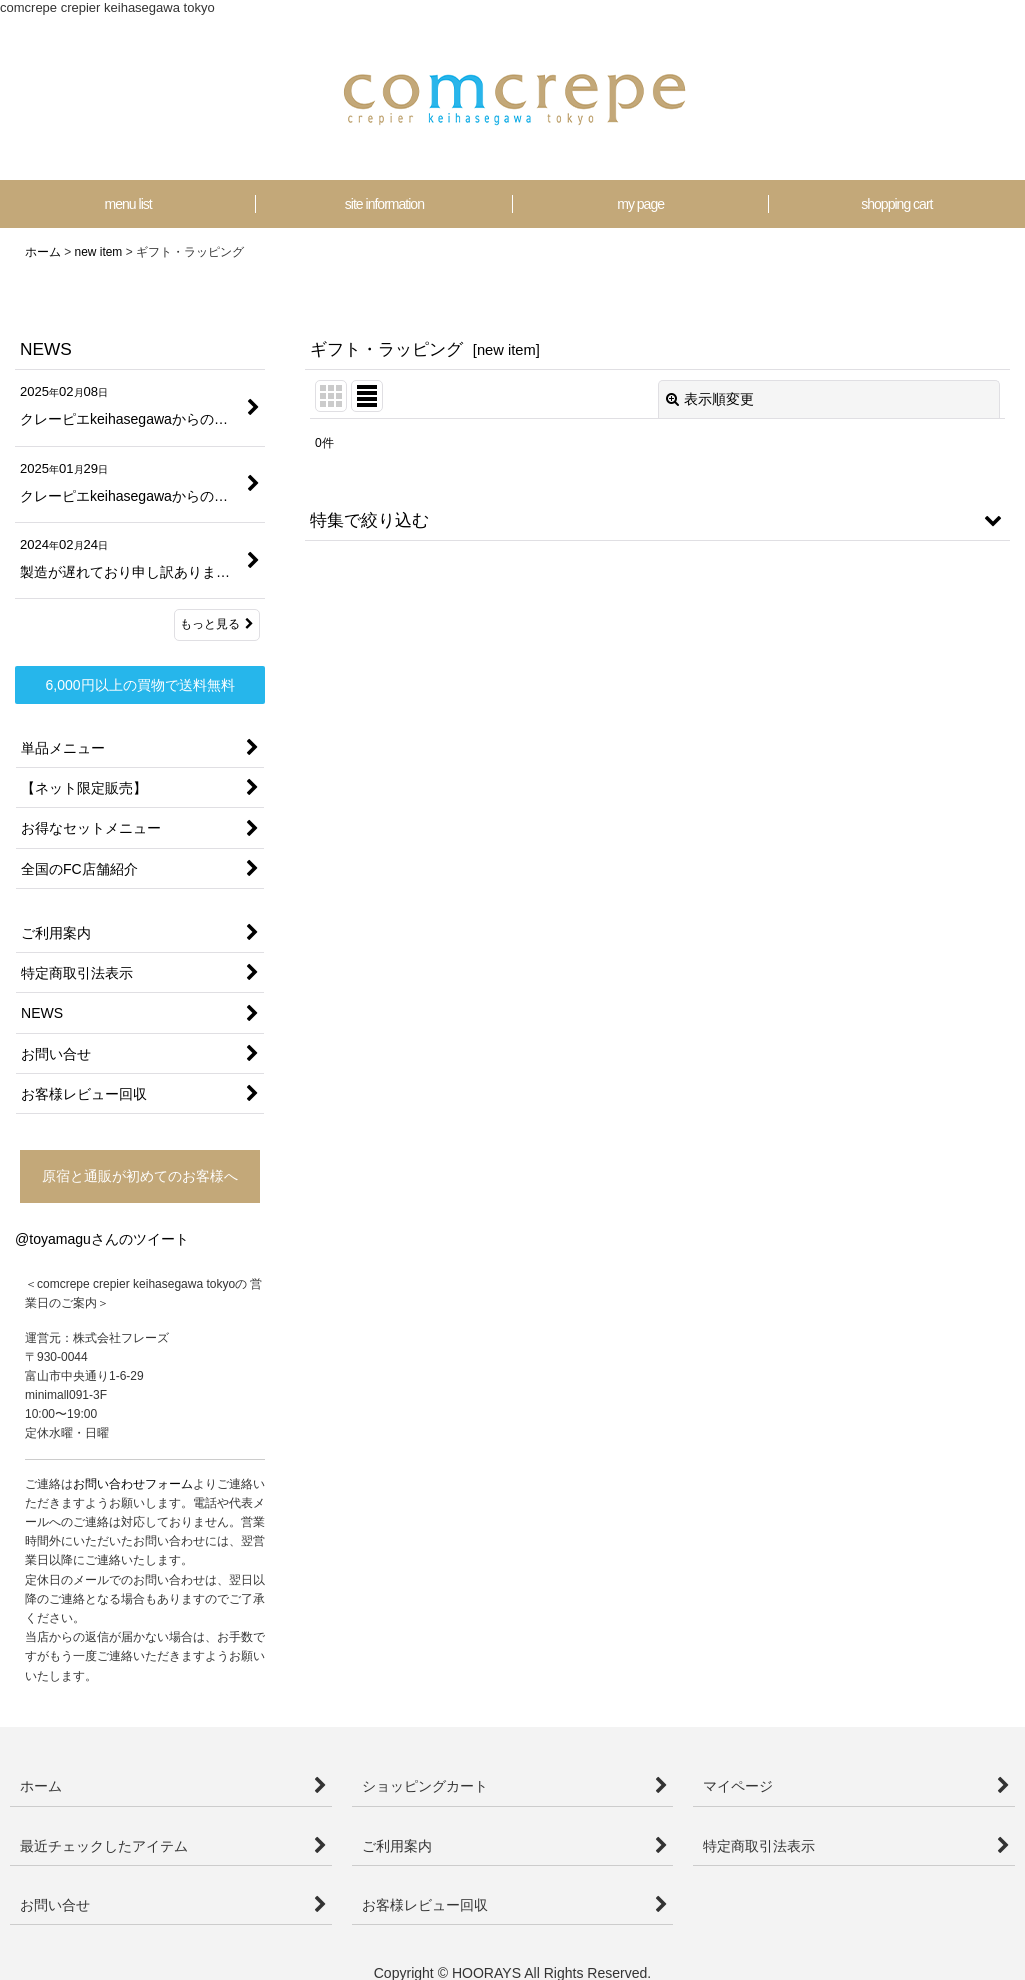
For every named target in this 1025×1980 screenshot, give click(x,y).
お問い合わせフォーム (133, 1484)
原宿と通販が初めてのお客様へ (140, 1176)
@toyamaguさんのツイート (102, 1239)
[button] (657, 520)
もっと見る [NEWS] (217, 624)
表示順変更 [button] (710, 399)
